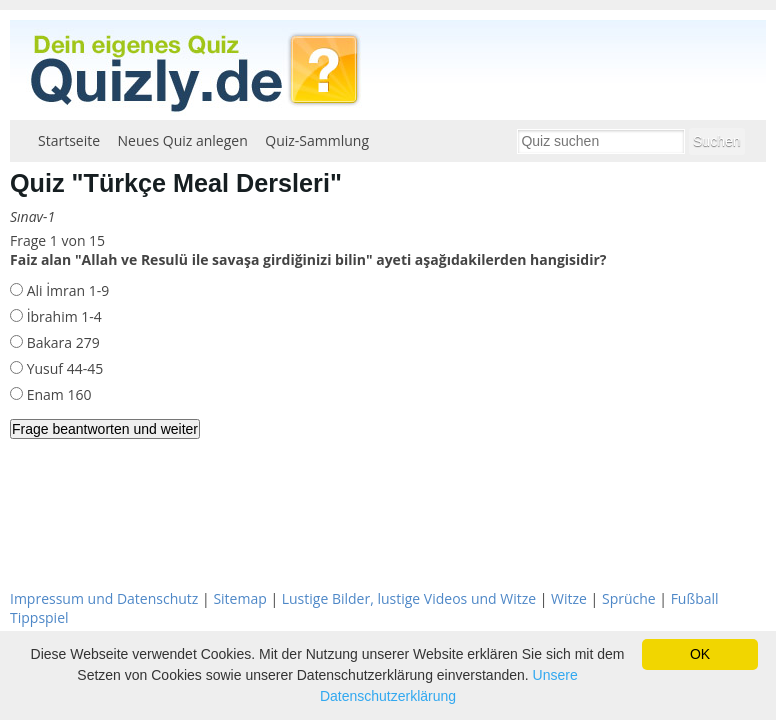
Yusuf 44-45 (63, 368)
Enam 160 (57, 394)
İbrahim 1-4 (62, 316)
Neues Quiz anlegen (183, 140)
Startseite (69, 140)
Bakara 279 (61, 342)
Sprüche (629, 598)
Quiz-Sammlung (317, 140)
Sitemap (239, 598)
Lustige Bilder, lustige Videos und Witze (409, 598)
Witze (569, 598)
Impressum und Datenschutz (104, 598)
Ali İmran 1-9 (66, 290)
